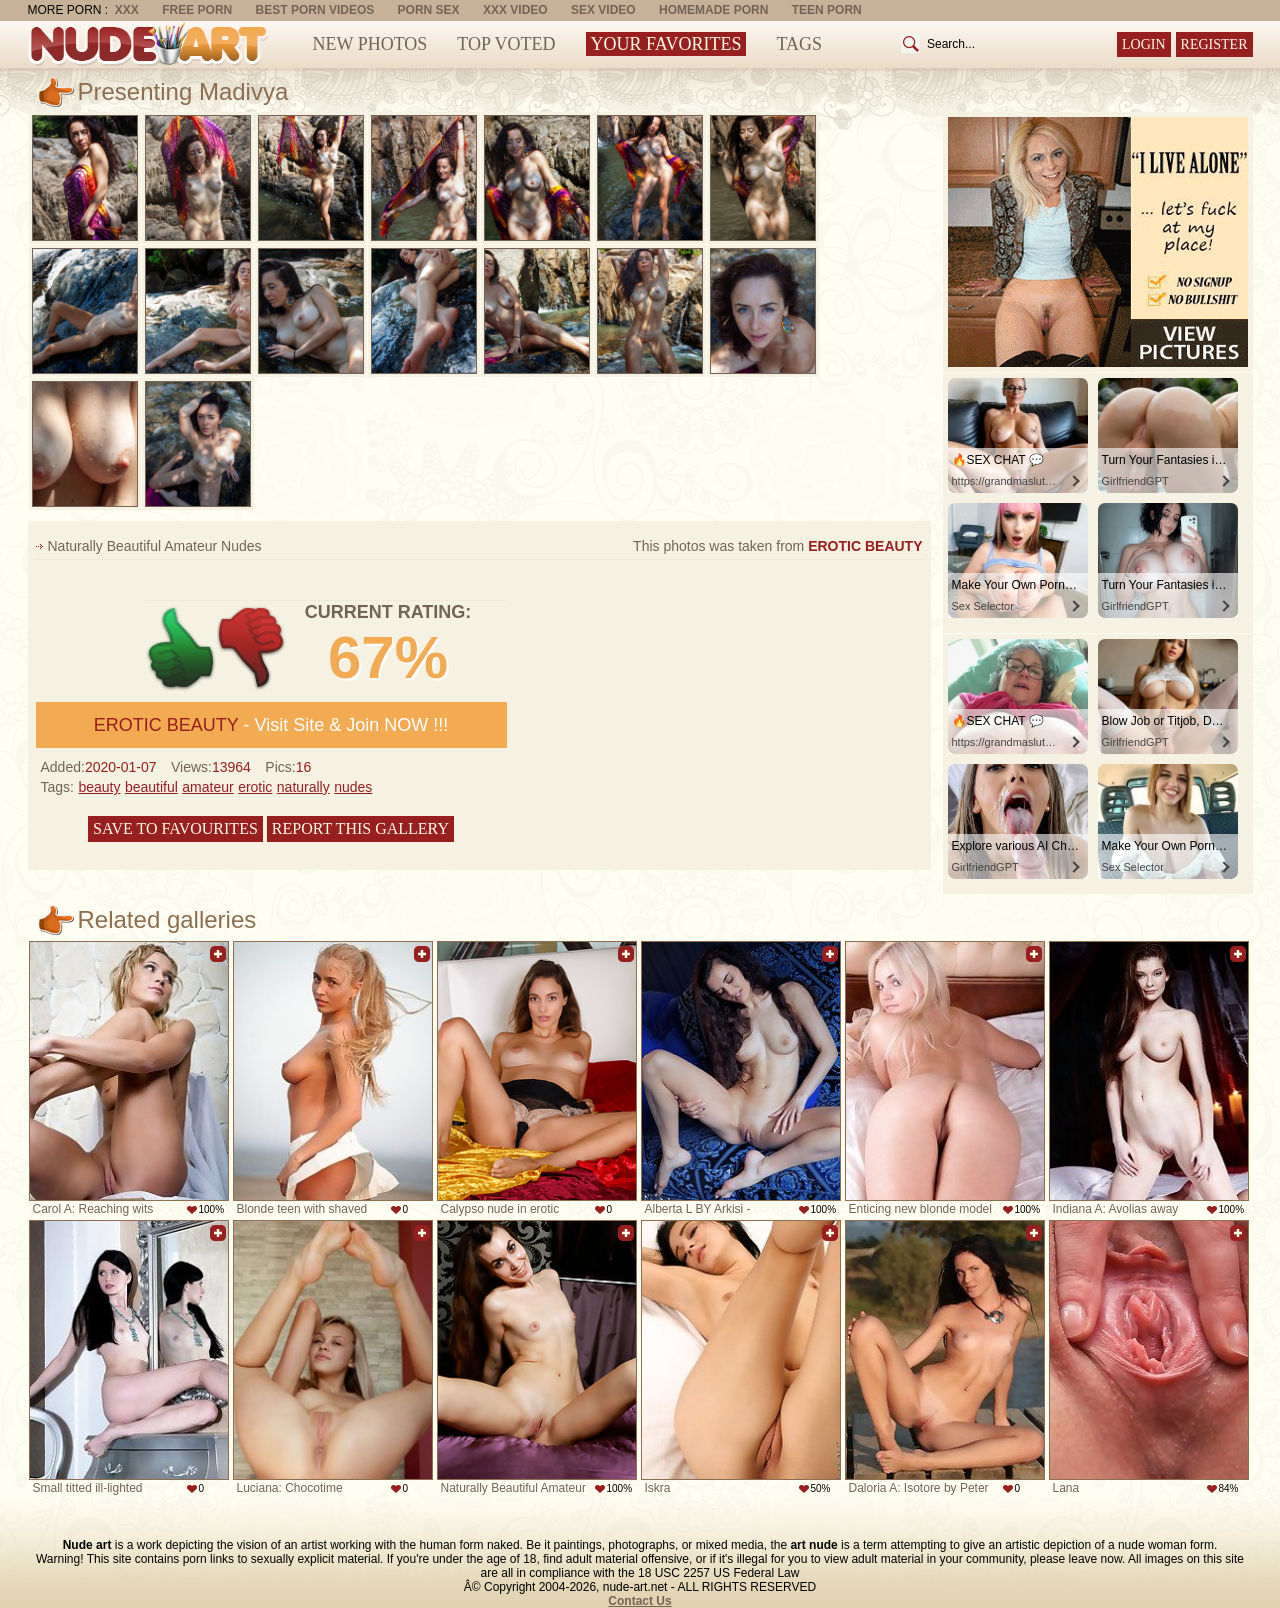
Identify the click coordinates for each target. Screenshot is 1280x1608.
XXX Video (515, 10)
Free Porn (197, 10)
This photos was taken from (777, 546)
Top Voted (506, 44)
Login (1144, 44)
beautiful (151, 787)
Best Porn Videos (315, 10)
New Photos (370, 44)
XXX (127, 10)
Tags (799, 44)
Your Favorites (666, 44)
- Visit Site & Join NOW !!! (271, 725)
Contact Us (639, 1601)
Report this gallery (360, 828)
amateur (207, 787)
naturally (303, 787)
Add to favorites (218, 954)
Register (1214, 44)
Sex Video (603, 10)
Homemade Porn (713, 10)
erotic (255, 787)
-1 (252, 648)
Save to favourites (175, 828)
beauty (99, 787)
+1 (181, 648)
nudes (353, 787)
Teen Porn (827, 10)
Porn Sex (429, 10)
